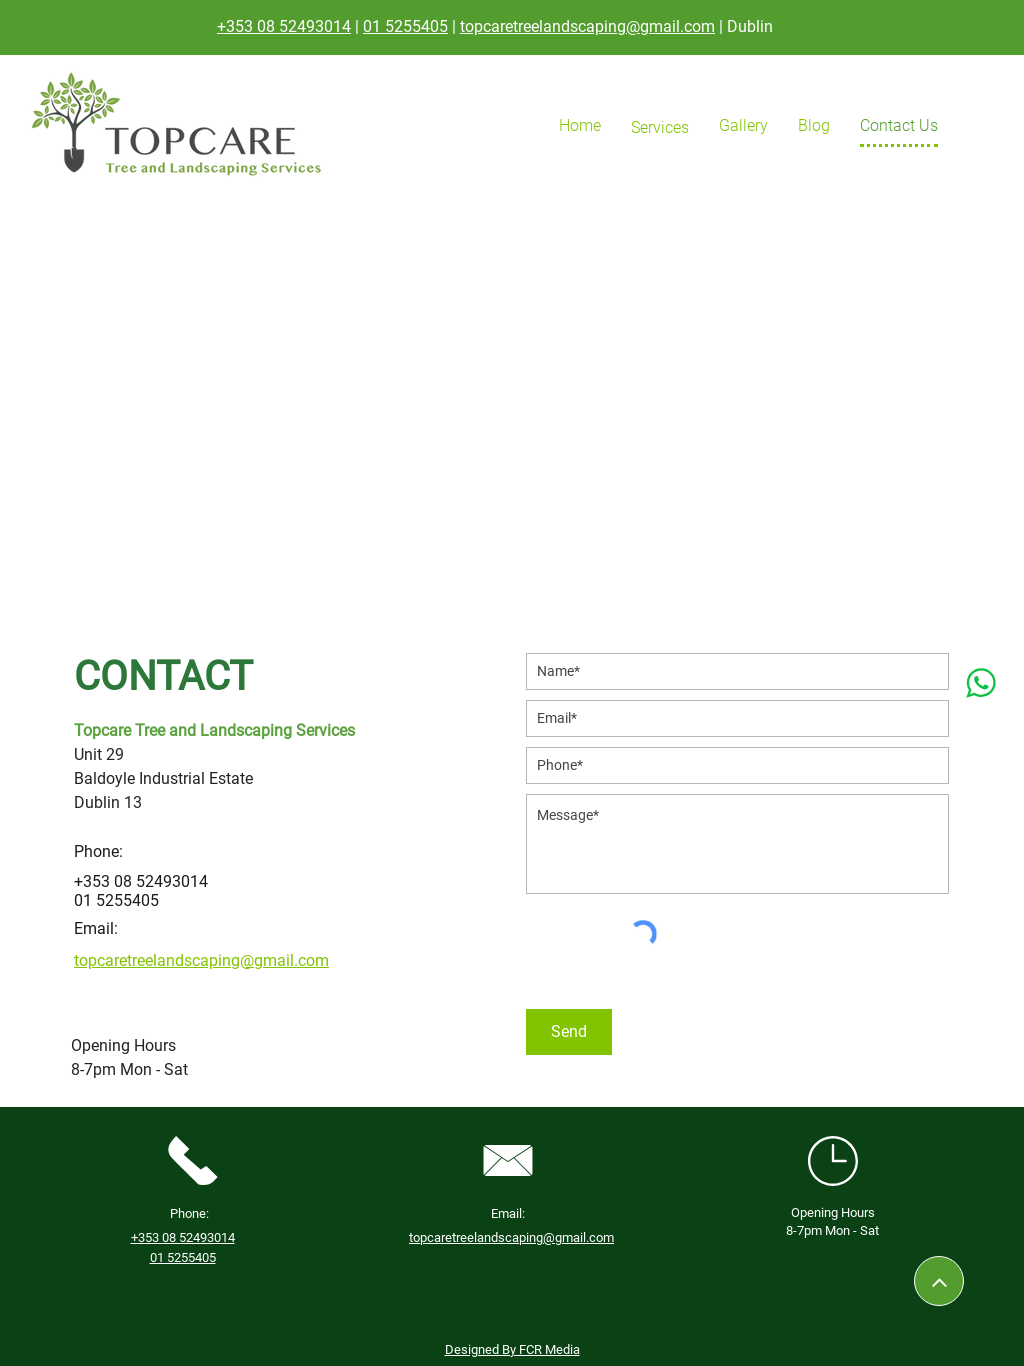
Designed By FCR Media (512, 1349)
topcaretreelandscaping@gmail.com (587, 26)
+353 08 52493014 (284, 26)
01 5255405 (405, 26)
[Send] (569, 1032)
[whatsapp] (980, 683)
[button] (660, 127)
